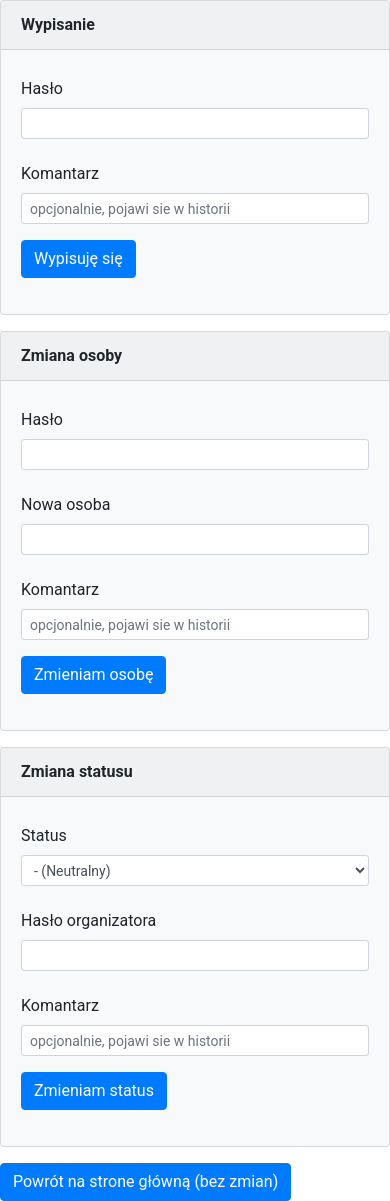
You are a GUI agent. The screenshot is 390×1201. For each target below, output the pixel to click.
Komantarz (60, 173)
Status (44, 835)
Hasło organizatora (88, 920)
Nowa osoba (65, 504)
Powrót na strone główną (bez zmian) (145, 1181)
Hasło (42, 88)
